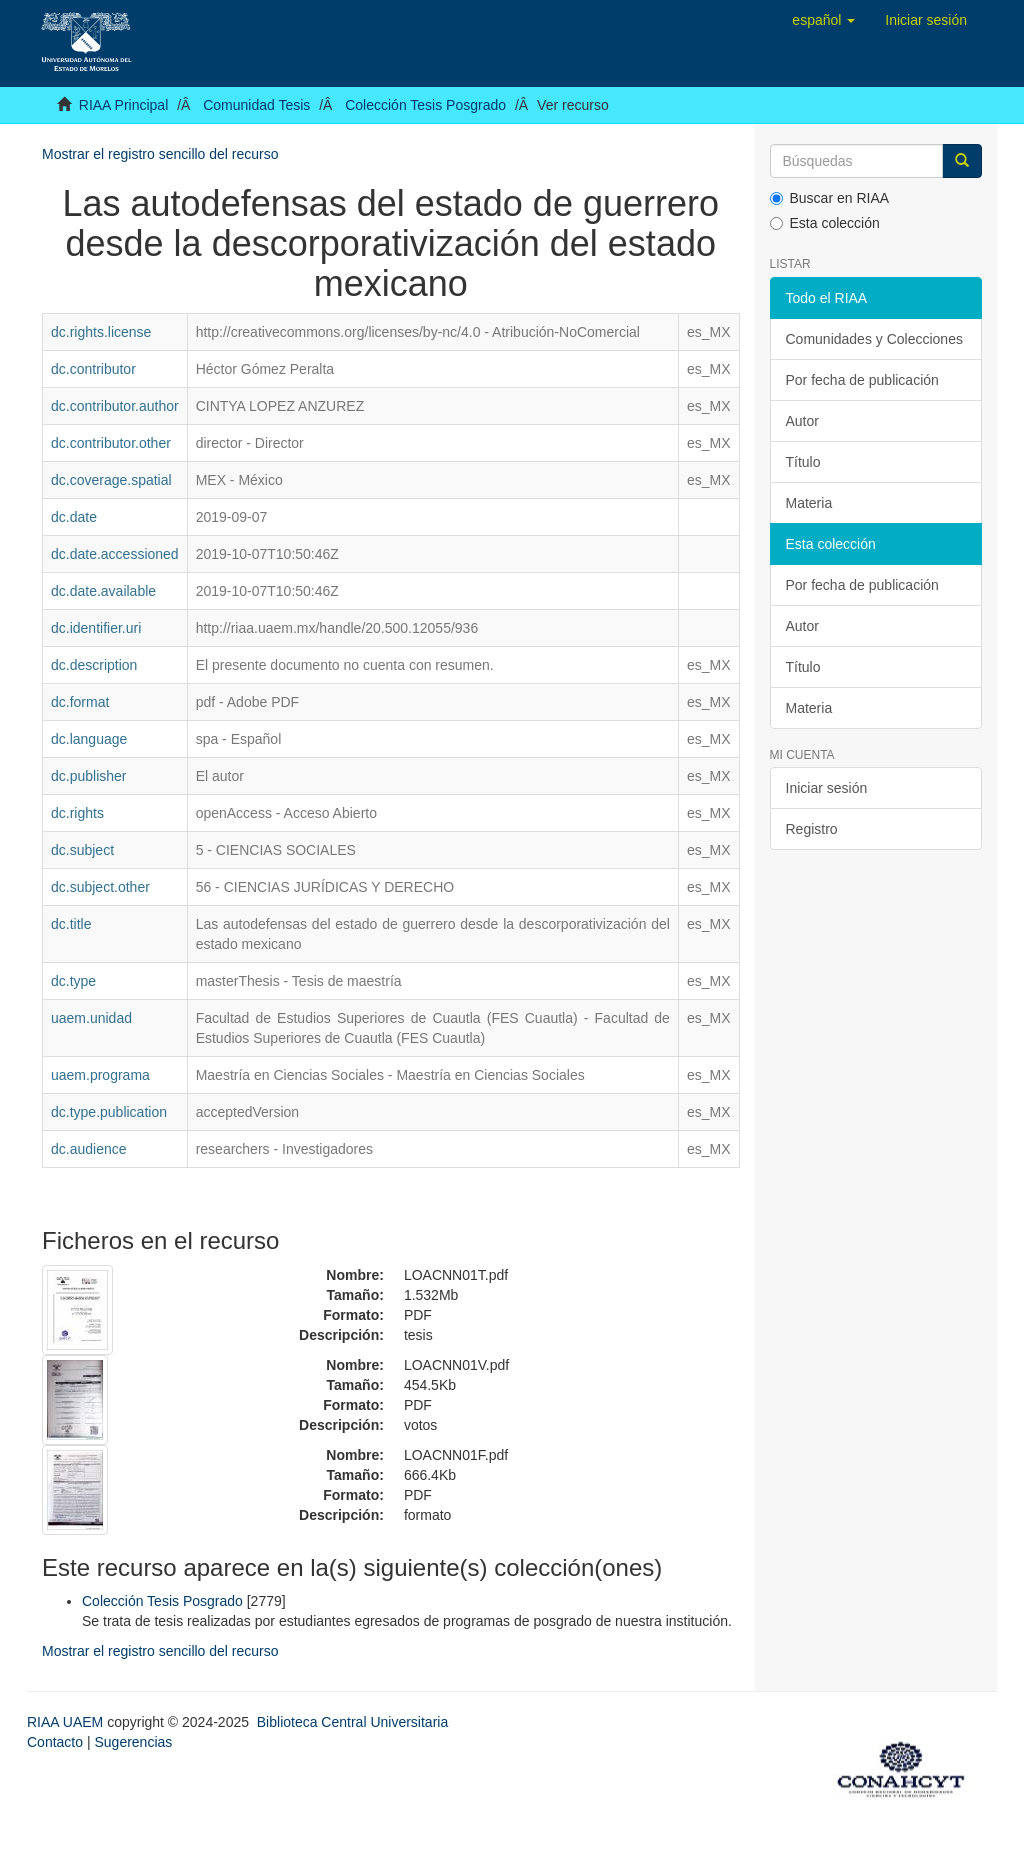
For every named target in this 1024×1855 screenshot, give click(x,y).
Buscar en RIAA (830, 198)
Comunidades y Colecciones (874, 339)
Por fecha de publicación (862, 380)
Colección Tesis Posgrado (425, 105)
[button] (823, 20)
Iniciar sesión (827, 788)
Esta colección (825, 223)
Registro (812, 829)
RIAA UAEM (67, 1722)
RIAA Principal (123, 105)
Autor (802, 421)
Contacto (55, 1742)
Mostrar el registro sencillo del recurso (160, 154)
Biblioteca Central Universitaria (352, 1722)
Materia (809, 503)
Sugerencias (133, 1742)
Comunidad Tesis (256, 105)
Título (803, 462)
